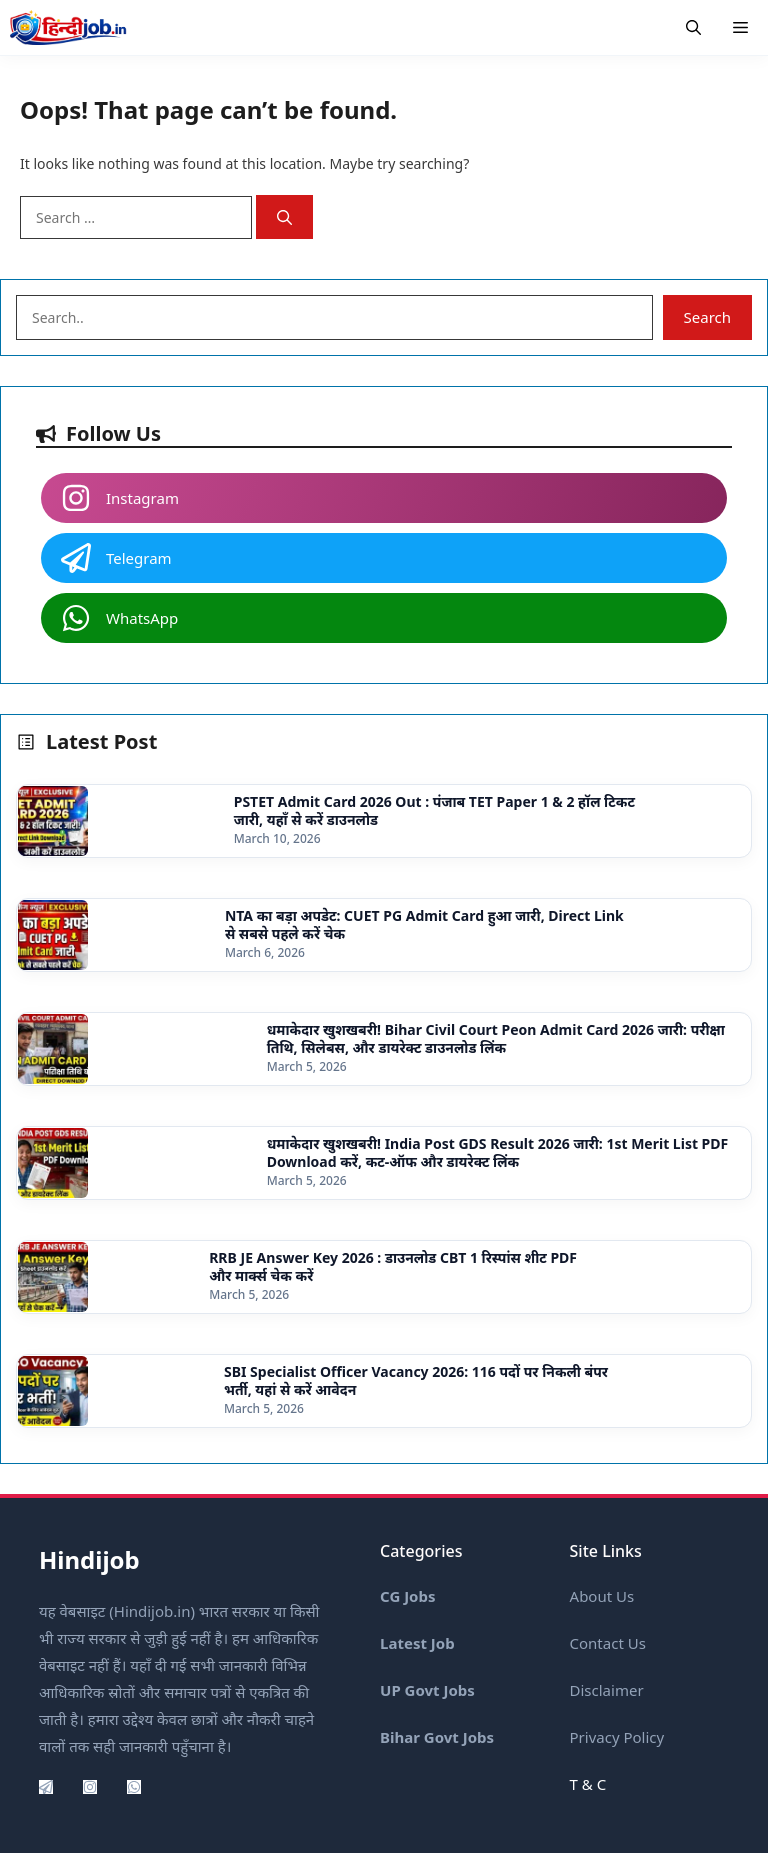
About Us (602, 1596)
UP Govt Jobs (427, 1690)
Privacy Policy (617, 1737)
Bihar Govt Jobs (437, 1737)
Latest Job (417, 1643)
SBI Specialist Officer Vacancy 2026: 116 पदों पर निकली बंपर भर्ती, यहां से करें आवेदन (416, 1381)
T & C (588, 1784)
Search (707, 317)
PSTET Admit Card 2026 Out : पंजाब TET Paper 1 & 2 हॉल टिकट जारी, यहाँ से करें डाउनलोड (434, 811)
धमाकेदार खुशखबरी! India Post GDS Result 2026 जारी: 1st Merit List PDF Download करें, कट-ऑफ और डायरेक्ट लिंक (498, 1153)
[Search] (284, 217)
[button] (693, 27)
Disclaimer (607, 1690)
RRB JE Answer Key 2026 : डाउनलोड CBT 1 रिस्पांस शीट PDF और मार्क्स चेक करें (393, 1267)
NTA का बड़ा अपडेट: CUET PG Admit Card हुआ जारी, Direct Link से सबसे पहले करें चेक (424, 925)
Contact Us (608, 1643)
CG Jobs (407, 1596)
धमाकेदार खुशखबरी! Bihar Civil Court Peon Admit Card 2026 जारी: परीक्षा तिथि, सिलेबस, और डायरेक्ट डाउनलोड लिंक (496, 1039)
